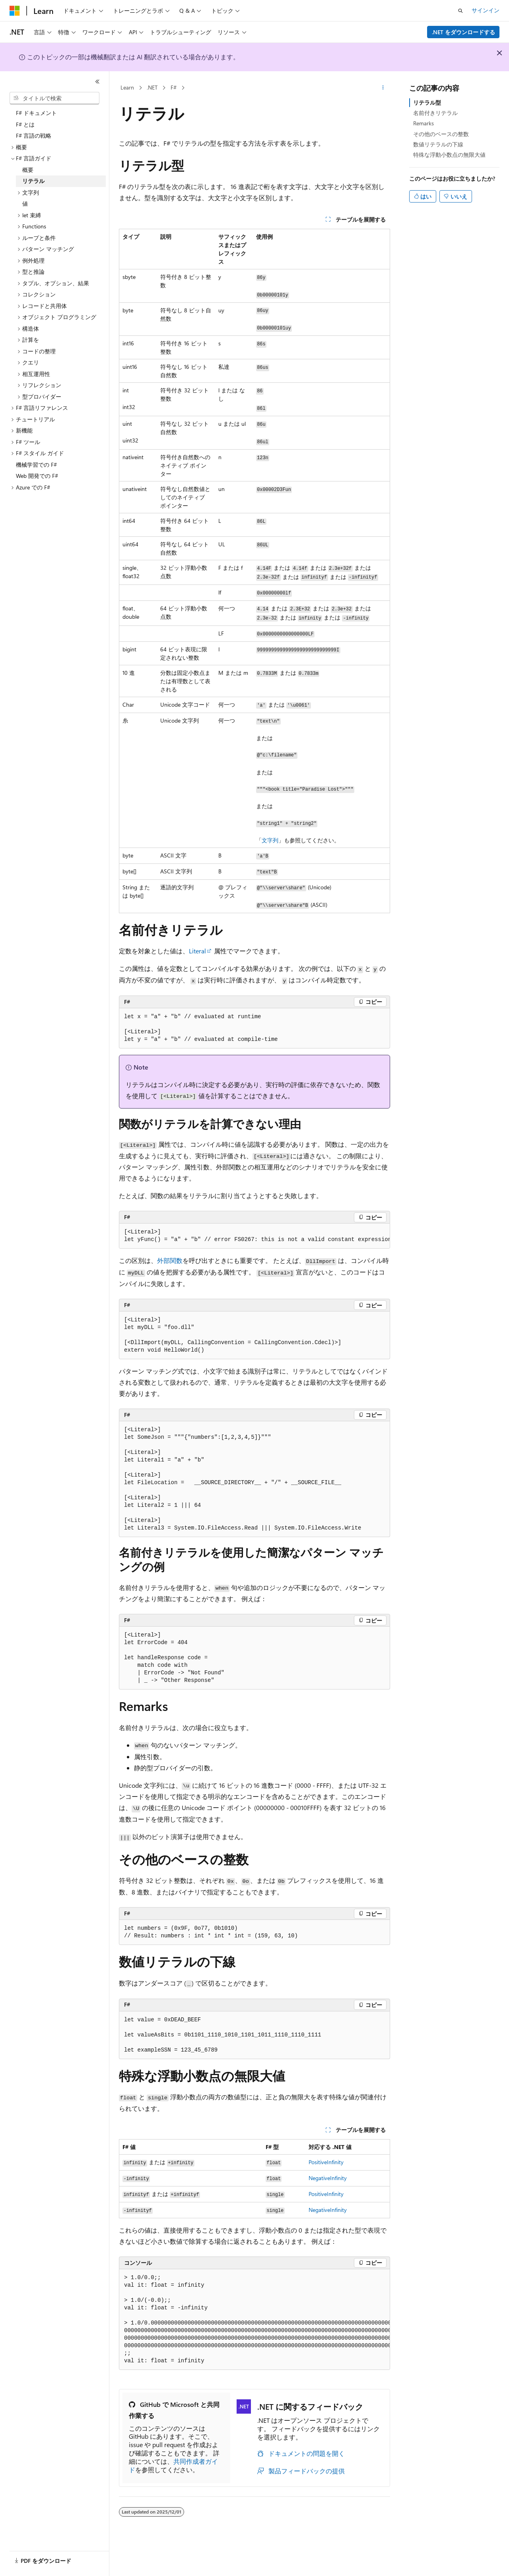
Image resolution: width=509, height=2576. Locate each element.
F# (174, 87)
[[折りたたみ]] (97, 81)
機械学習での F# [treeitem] (36, 464)
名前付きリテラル (435, 113)
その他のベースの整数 (441, 134)
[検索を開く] (460, 11)
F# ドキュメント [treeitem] (36, 113)
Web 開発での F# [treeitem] (37, 475)
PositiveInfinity (326, 2162)
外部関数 (170, 1260)
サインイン (485, 10)
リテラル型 (427, 102)
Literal (197, 951)
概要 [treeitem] (27, 169)
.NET (152, 87)
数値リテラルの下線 (438, 144)
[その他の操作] (383, 88)
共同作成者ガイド (173, 2465)
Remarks (423, 123)
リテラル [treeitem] (33, 181)
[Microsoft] (15, 11)
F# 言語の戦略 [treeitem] (33, 135)
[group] (254, 1236)
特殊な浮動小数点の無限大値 (449, 154)
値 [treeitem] (25, 203)
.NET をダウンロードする (463, 32)
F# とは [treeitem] (25, 124)
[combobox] (54, 98)
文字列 (270, 840)
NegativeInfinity (328, 2178)
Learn (127, 87)
